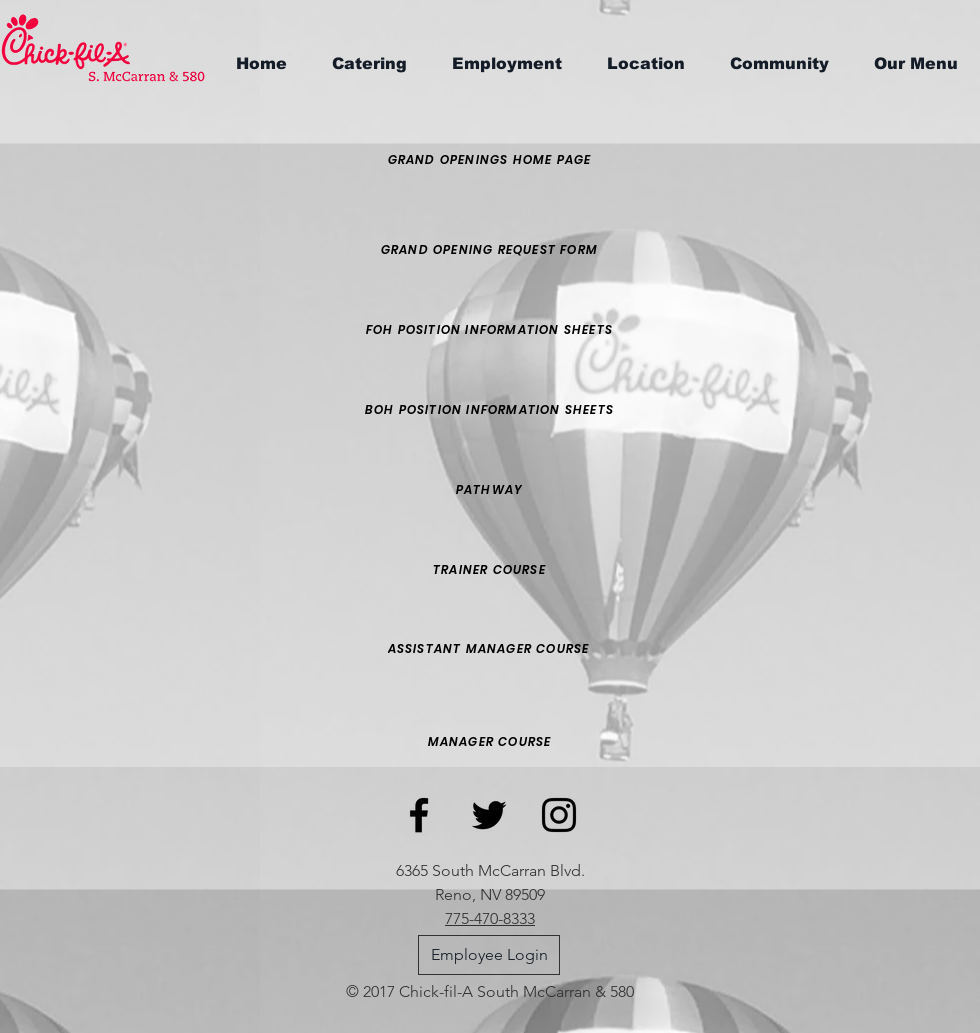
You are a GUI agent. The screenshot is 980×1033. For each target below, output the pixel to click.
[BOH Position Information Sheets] (489, 410)
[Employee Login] (489, 955)
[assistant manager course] (488, 649)
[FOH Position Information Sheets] (489, 330)
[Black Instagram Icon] (559, 815)
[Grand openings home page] (489, 160)
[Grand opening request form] (489, 250)
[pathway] (489, 490)
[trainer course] (489, 570)
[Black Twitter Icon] (489, 815)
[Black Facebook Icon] (419, 815)
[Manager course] (489, 742)
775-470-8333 (490, 918)
